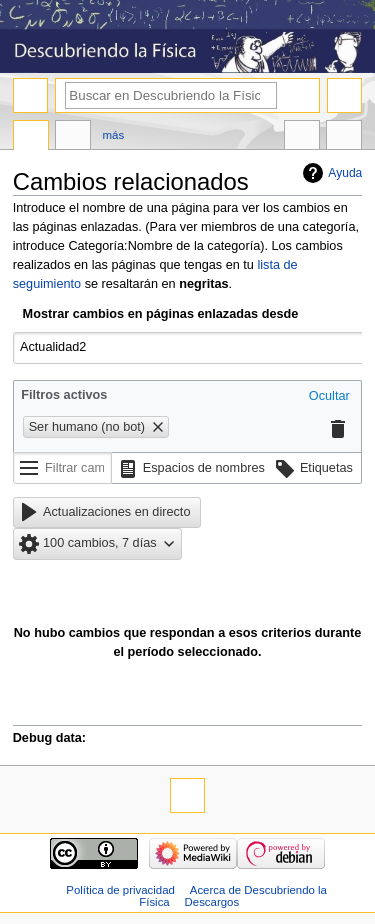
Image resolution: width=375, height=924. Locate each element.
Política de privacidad (120, 890)
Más (114, 135)
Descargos (212, 902)
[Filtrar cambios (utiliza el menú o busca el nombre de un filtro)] (62, 468)
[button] (329, 397)
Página (31, 137)
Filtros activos (64, 395)
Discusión (73, 137)
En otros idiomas (302, 137)
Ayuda (345, 173)
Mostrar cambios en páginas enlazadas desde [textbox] (161, 314)
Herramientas (344, 137)
